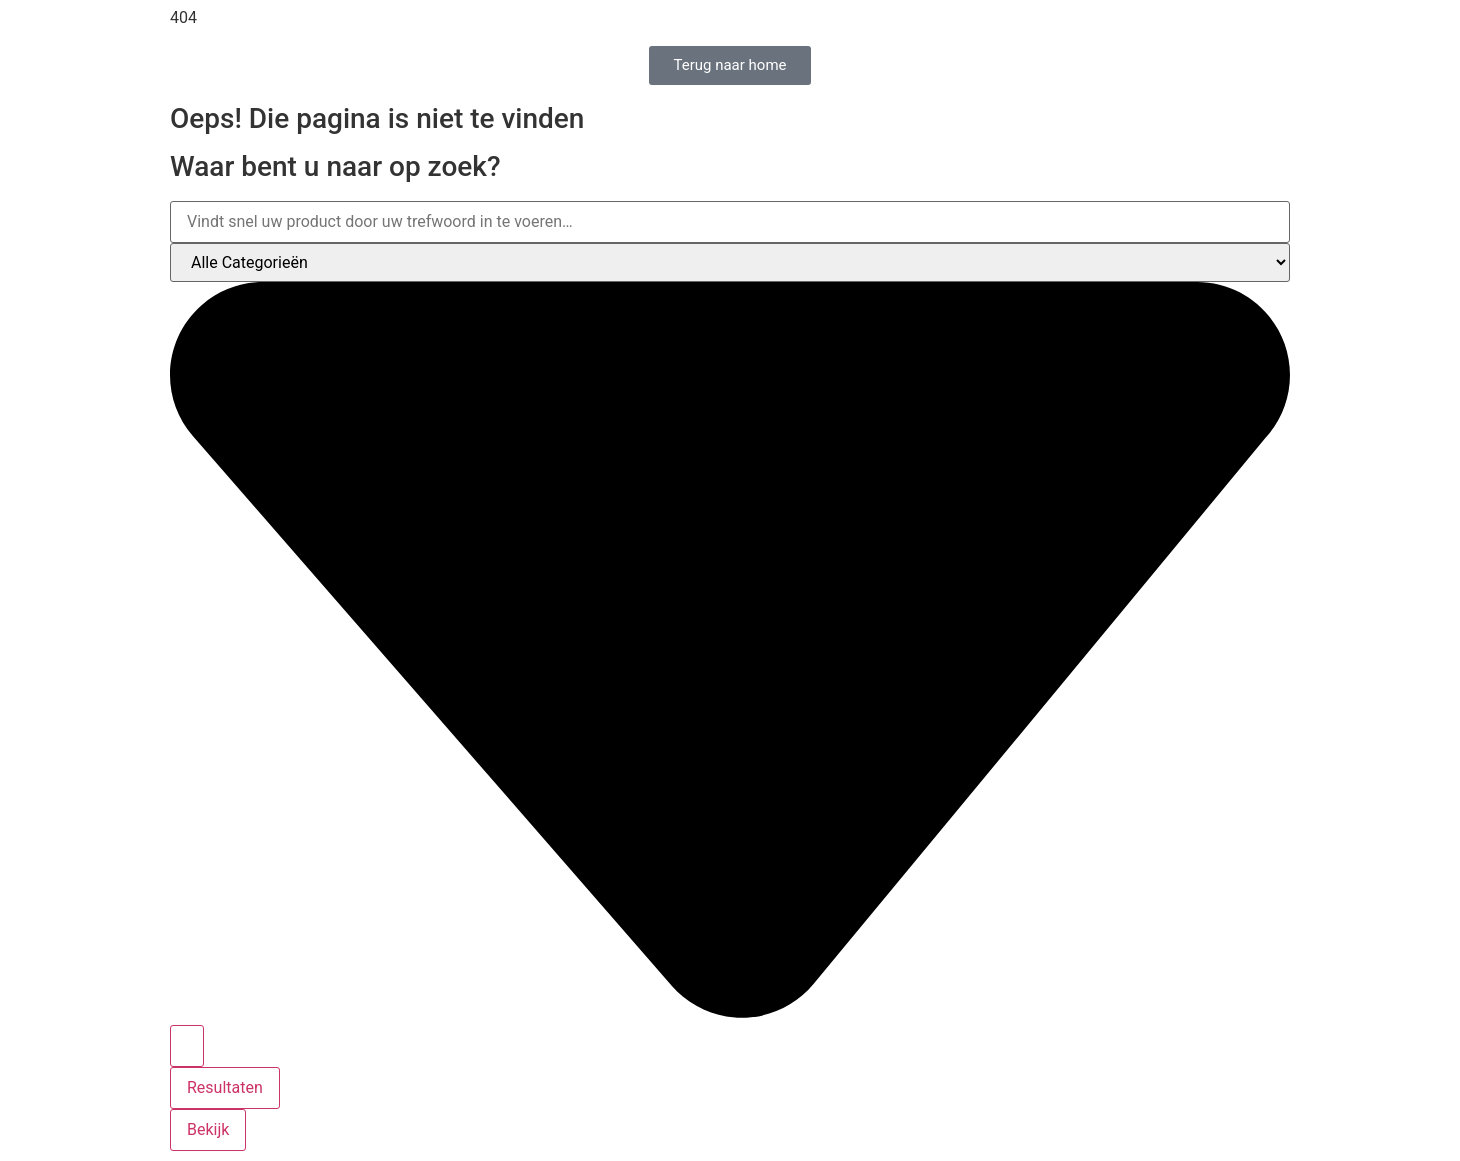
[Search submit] (187, 1046)
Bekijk (208, 1129)
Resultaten (225, 1087)
